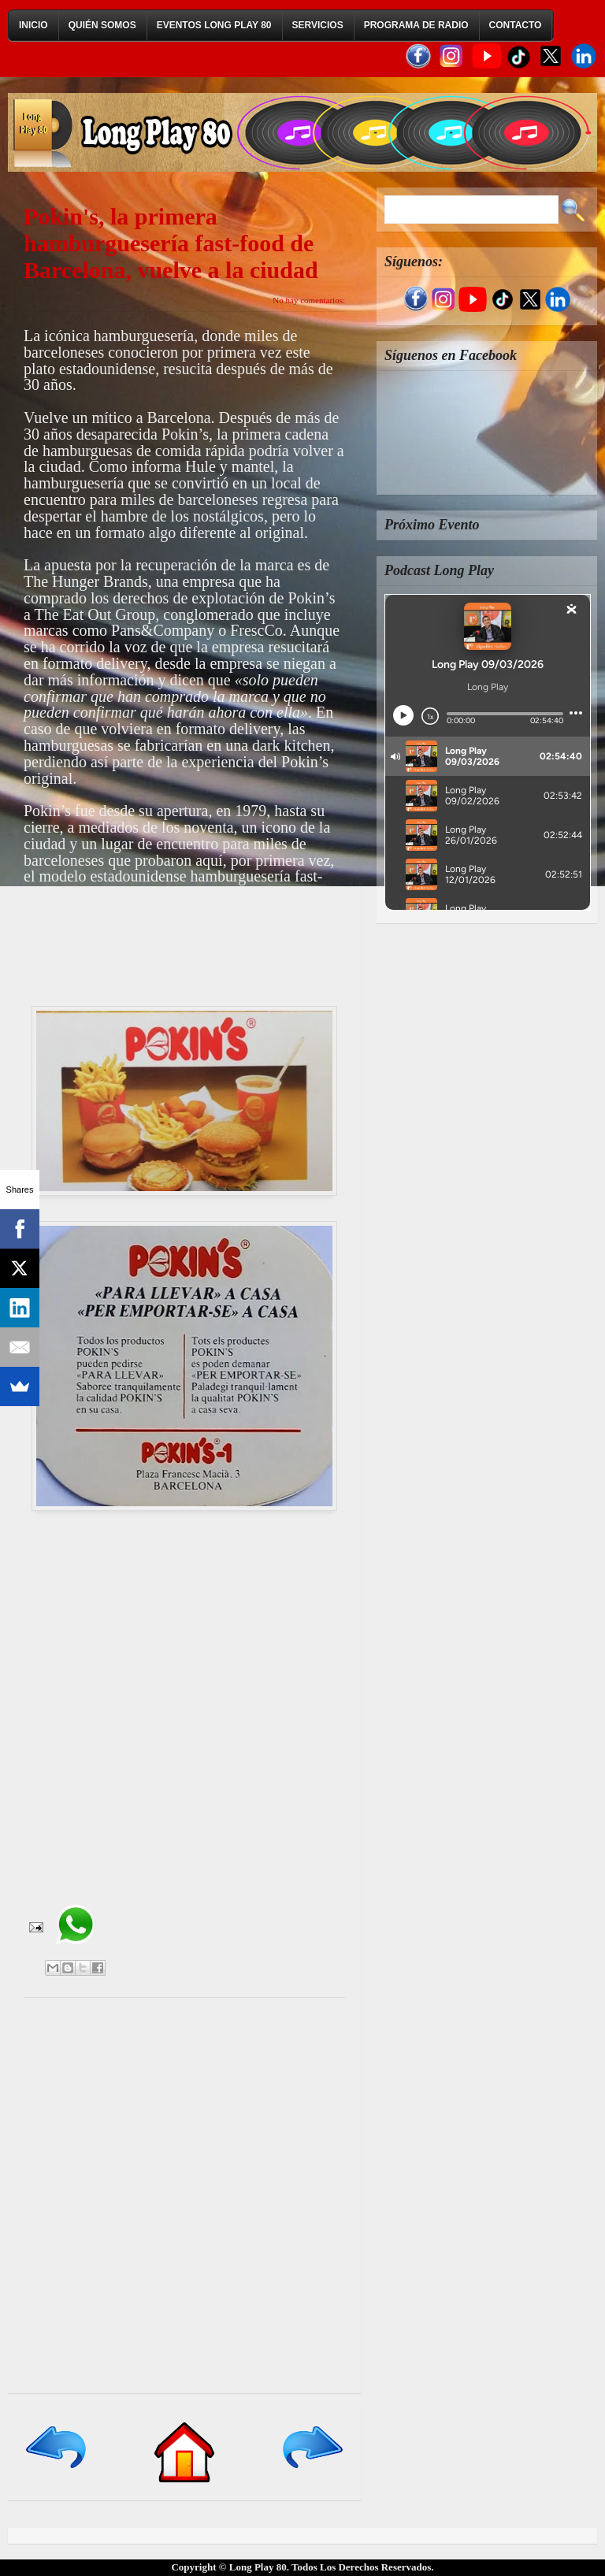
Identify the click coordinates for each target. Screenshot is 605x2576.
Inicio (33, 25)
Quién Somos (102, 25)
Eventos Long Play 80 (214, 25)
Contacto (515, 25)
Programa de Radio (416, 25)
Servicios (317, 25)
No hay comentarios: (309, 300)
